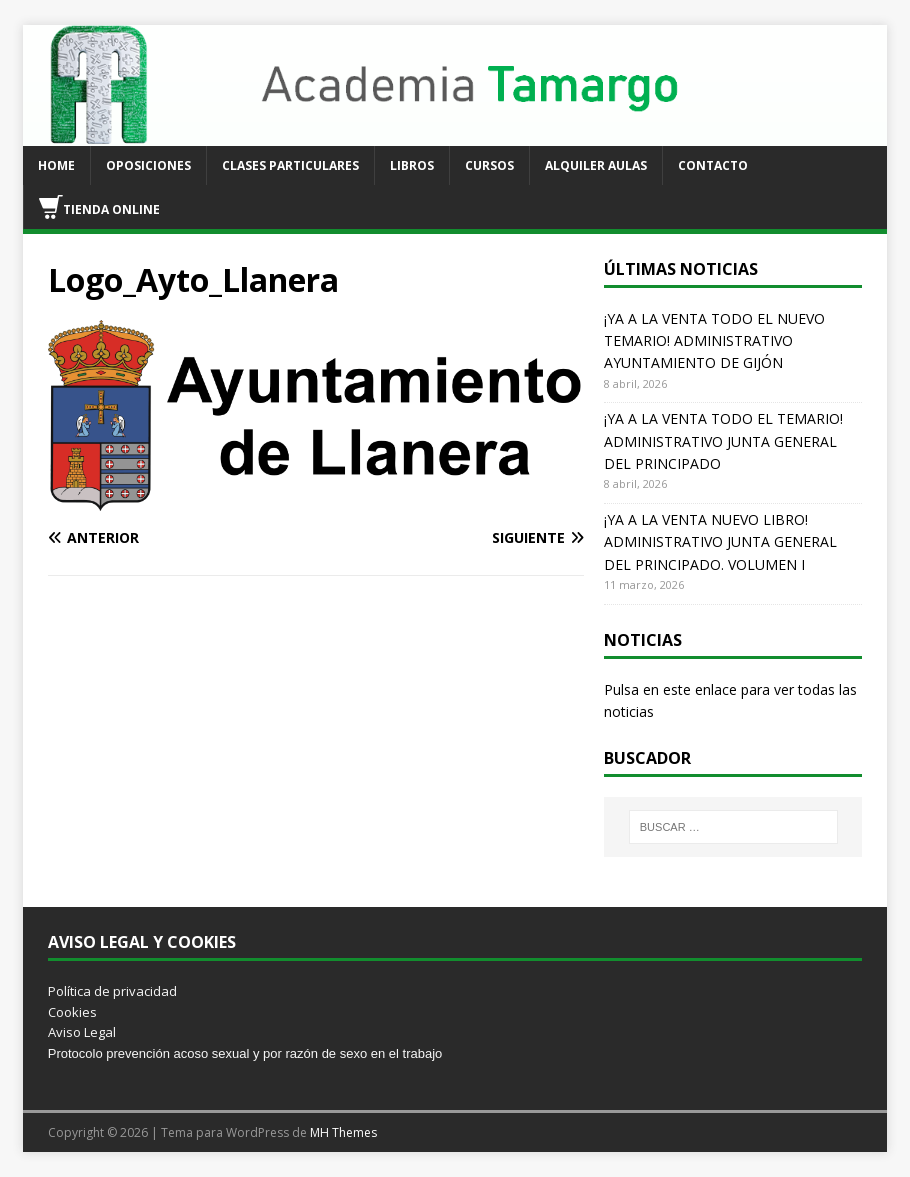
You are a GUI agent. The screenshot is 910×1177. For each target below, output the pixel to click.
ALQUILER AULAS (596, 165)
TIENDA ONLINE (99, 207)
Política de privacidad (112, 991)
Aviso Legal (82, 1032)
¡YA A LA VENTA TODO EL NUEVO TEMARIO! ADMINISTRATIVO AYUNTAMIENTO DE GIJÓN (714, 341)
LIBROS (412, 165)
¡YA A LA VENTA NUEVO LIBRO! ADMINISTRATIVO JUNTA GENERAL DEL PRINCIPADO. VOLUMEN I (720, 542)
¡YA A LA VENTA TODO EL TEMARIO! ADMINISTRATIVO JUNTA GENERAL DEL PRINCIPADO (723, 441)
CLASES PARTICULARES (290, 165)
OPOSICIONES (148, 165)
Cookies (72, 1012)
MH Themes (343, 1132)
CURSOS (489, 165)
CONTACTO (713, 165)
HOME (56, 165)
